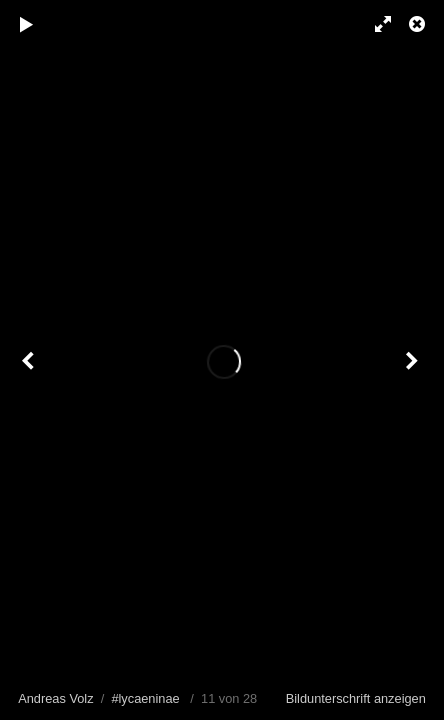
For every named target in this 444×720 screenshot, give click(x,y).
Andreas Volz (55, 698)
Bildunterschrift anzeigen (356, 698)
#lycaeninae (145, 698)
